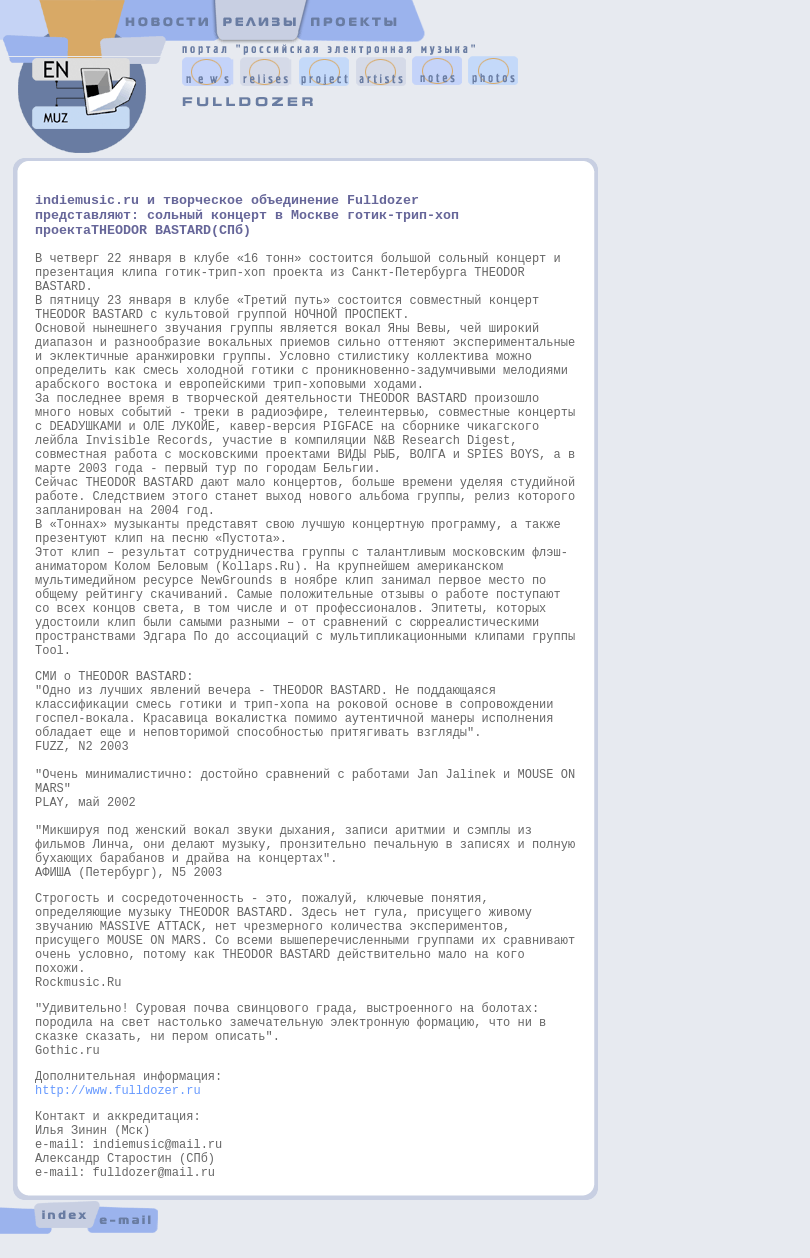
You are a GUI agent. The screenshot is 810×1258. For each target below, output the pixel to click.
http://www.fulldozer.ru (118, 1091)
